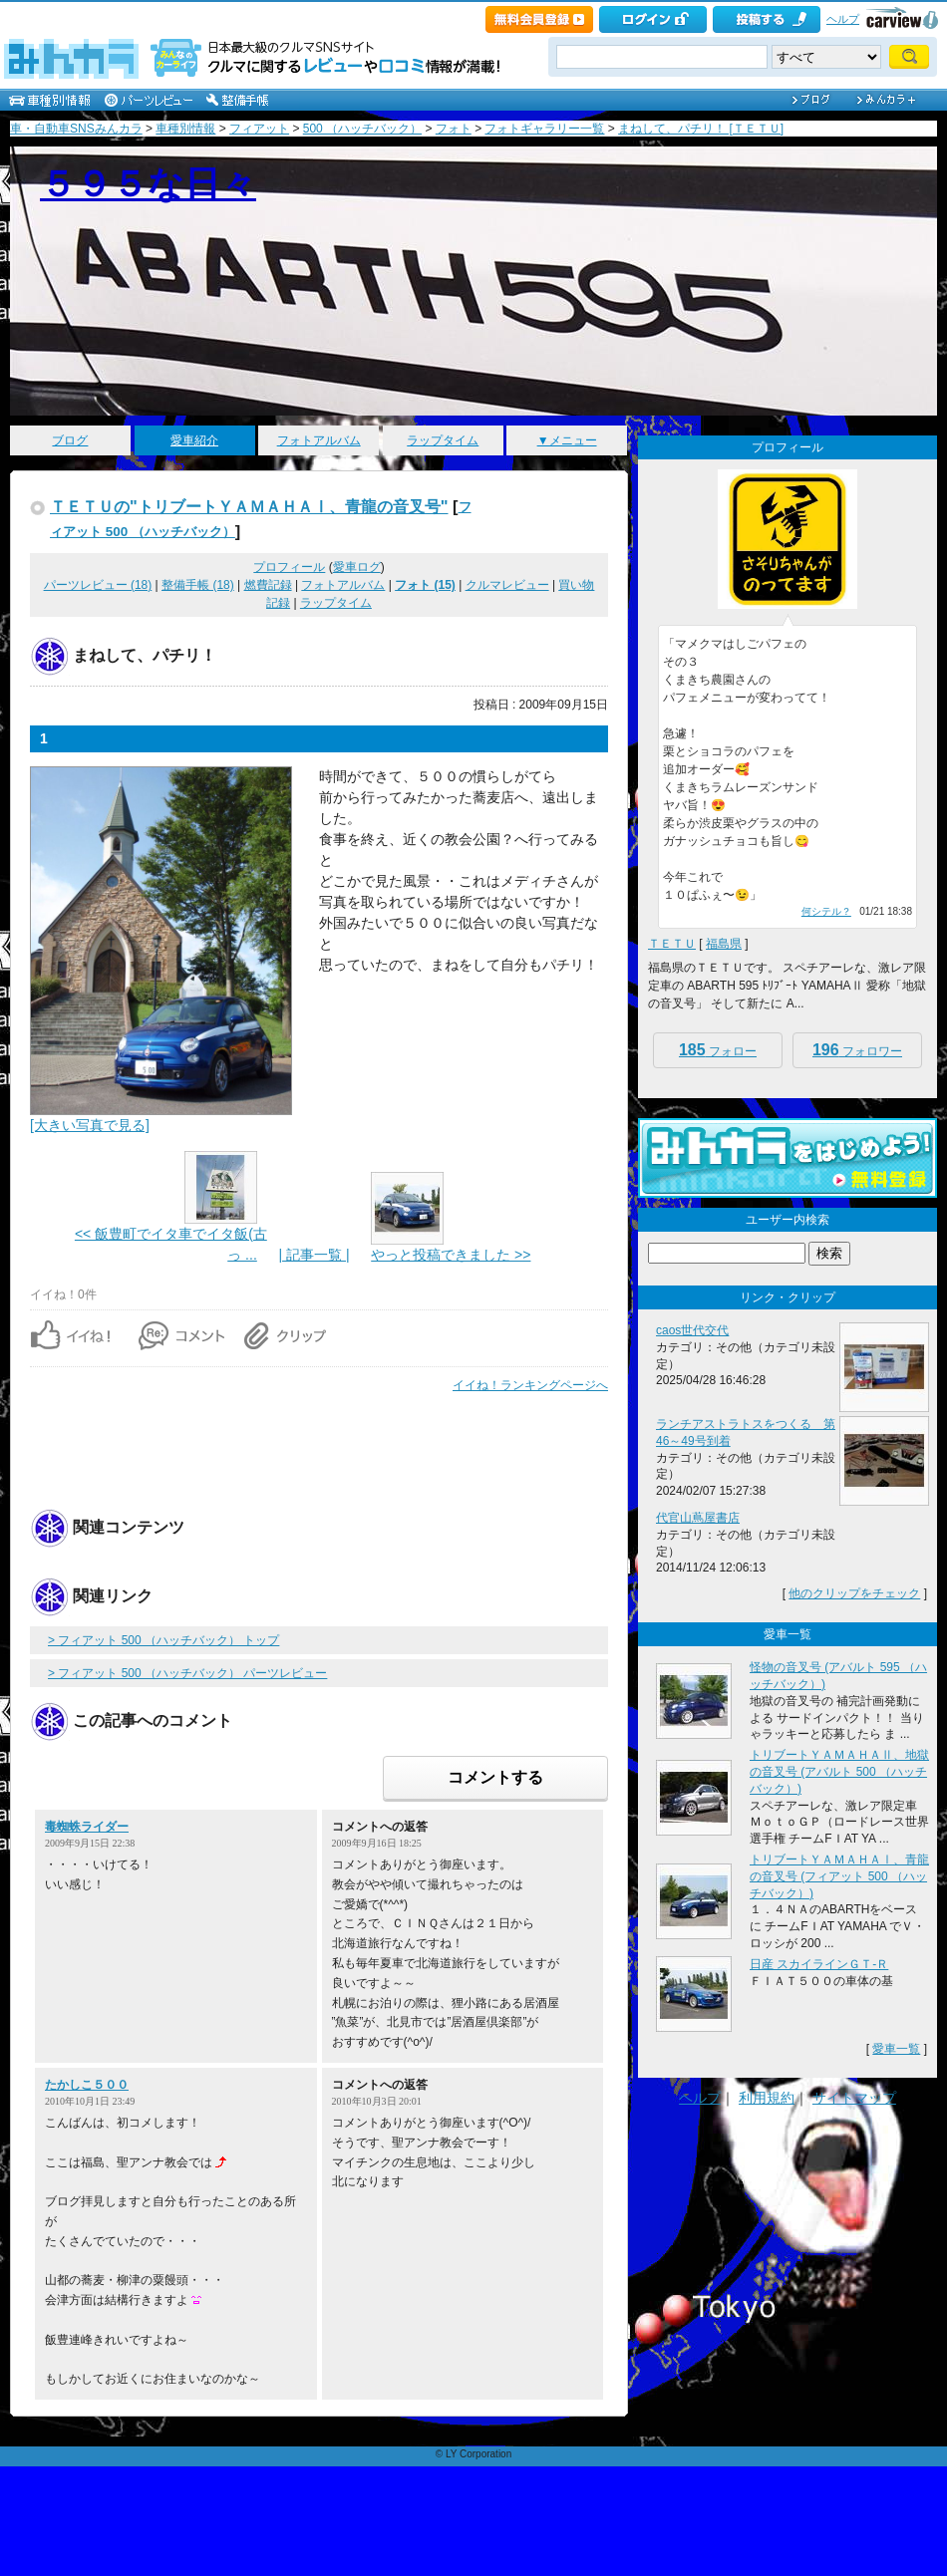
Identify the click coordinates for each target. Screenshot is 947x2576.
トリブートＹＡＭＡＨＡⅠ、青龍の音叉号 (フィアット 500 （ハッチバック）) (839, 1876)
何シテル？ (826, 911)
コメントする (495, 1777)
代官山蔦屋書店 (698, 1518)
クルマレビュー (507, 585)
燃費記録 (268, 585)
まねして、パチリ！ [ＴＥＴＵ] (701, 129)
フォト (454, 129)
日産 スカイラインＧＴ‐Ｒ (819, 1964)
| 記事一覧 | (313, 1255)
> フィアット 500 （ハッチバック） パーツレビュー (187, 1673)
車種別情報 (185, 129)
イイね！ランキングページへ (530, 1385)
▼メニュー (567, 440)
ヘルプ (842, 19)
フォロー (718, 1049)
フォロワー (857, 1049)
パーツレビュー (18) (98, 585)
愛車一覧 (896, 2049)
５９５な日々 (148, 183)
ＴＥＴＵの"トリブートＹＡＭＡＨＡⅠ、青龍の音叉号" (249, 506)
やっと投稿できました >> (450, 1255)
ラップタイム (442, 440)
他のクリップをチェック (854, 1593)
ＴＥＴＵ (672, 944)
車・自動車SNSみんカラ (76, 129)
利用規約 (766, 2098)
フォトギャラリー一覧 (544, 129)
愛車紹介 (194, 440)
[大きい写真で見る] (90, 1125)
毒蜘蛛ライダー (87, 1827)
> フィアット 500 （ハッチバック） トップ (163, 1640)
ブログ (70, 440)
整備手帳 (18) (197, 585)
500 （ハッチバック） (362, 129)
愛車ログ (357, 567)
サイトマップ (854, 2098)
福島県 (724, 944)
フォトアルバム (319, 440)
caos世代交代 (692, 1330)
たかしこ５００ (87, 2085)
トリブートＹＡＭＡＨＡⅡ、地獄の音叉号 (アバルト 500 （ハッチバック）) (839, 1772)
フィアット (259, 129)
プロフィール (289, 567)
